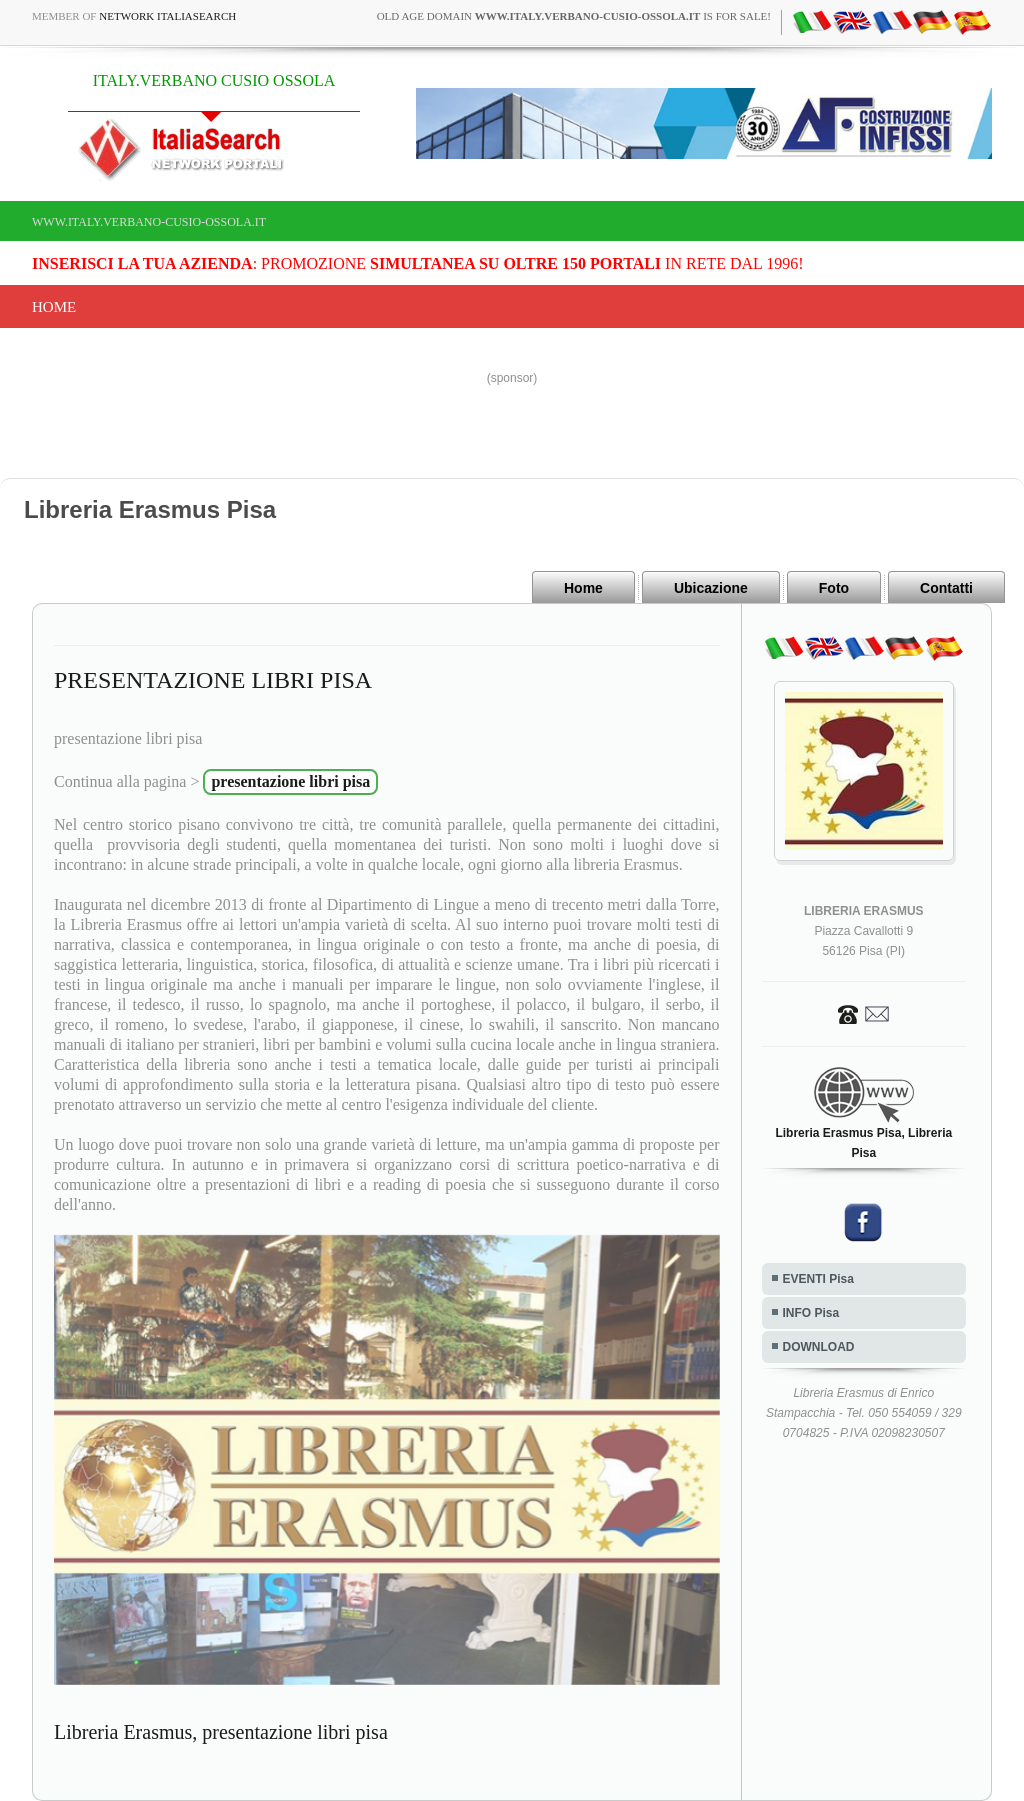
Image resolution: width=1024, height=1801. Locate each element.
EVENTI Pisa (818, 1279)
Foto (834, 588)
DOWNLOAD (819, 1347)
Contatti (946, 588)
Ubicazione (711, 588)
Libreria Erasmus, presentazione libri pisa (221, 1732)
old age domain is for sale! (574, 16)
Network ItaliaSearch (167, 16)
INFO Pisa (811, 1313)
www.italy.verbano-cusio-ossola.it (149, 222)
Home (54, 307)
